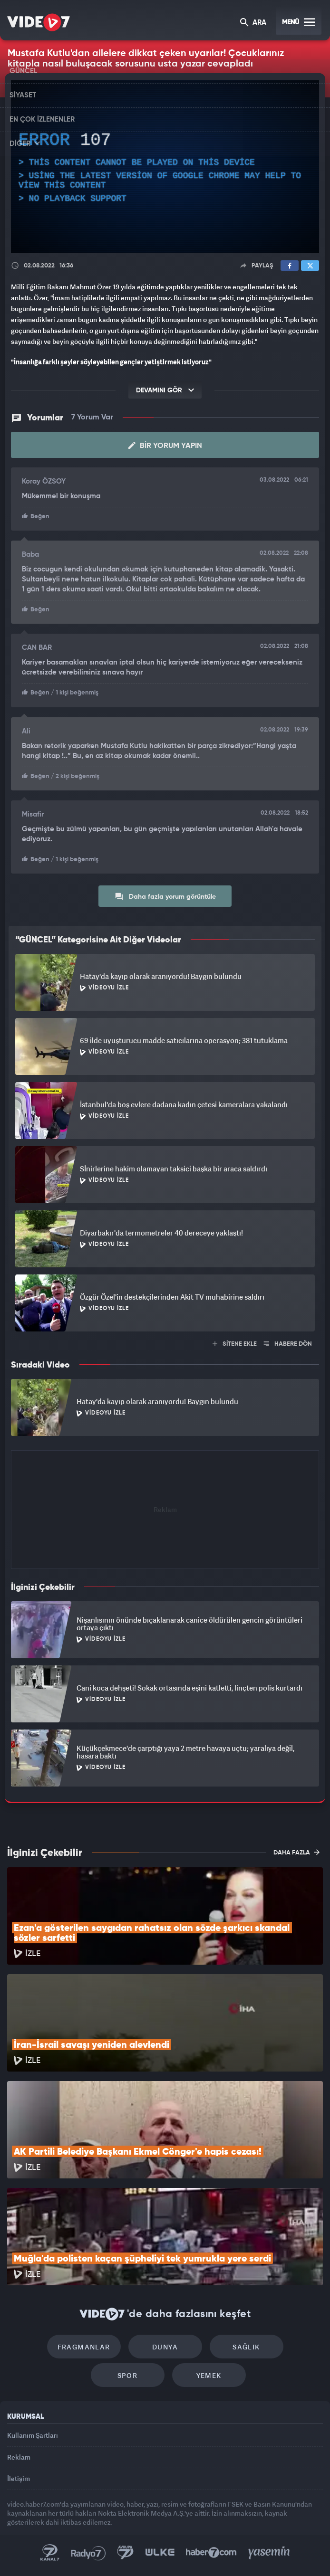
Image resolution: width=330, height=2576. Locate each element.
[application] (165, 167)
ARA (253, 23)
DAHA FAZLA (296, 1852)
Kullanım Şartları (32, 2435)
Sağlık (246, 2346)
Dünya (165, 2346)
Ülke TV (160, 2552)
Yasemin (269, 2552)
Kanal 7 (50, 2552)
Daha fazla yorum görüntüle (165, 896)
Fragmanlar (84, 2346)
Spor (127, 2375)
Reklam (18, 2457)
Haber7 (211, 2552)
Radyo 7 (88, 2552)
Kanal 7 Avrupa (125, 2552)
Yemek (209, 2375)
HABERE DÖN (288, 1344)
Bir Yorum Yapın (165, 445)
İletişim (18, 2478)
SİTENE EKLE (235, 1344)
